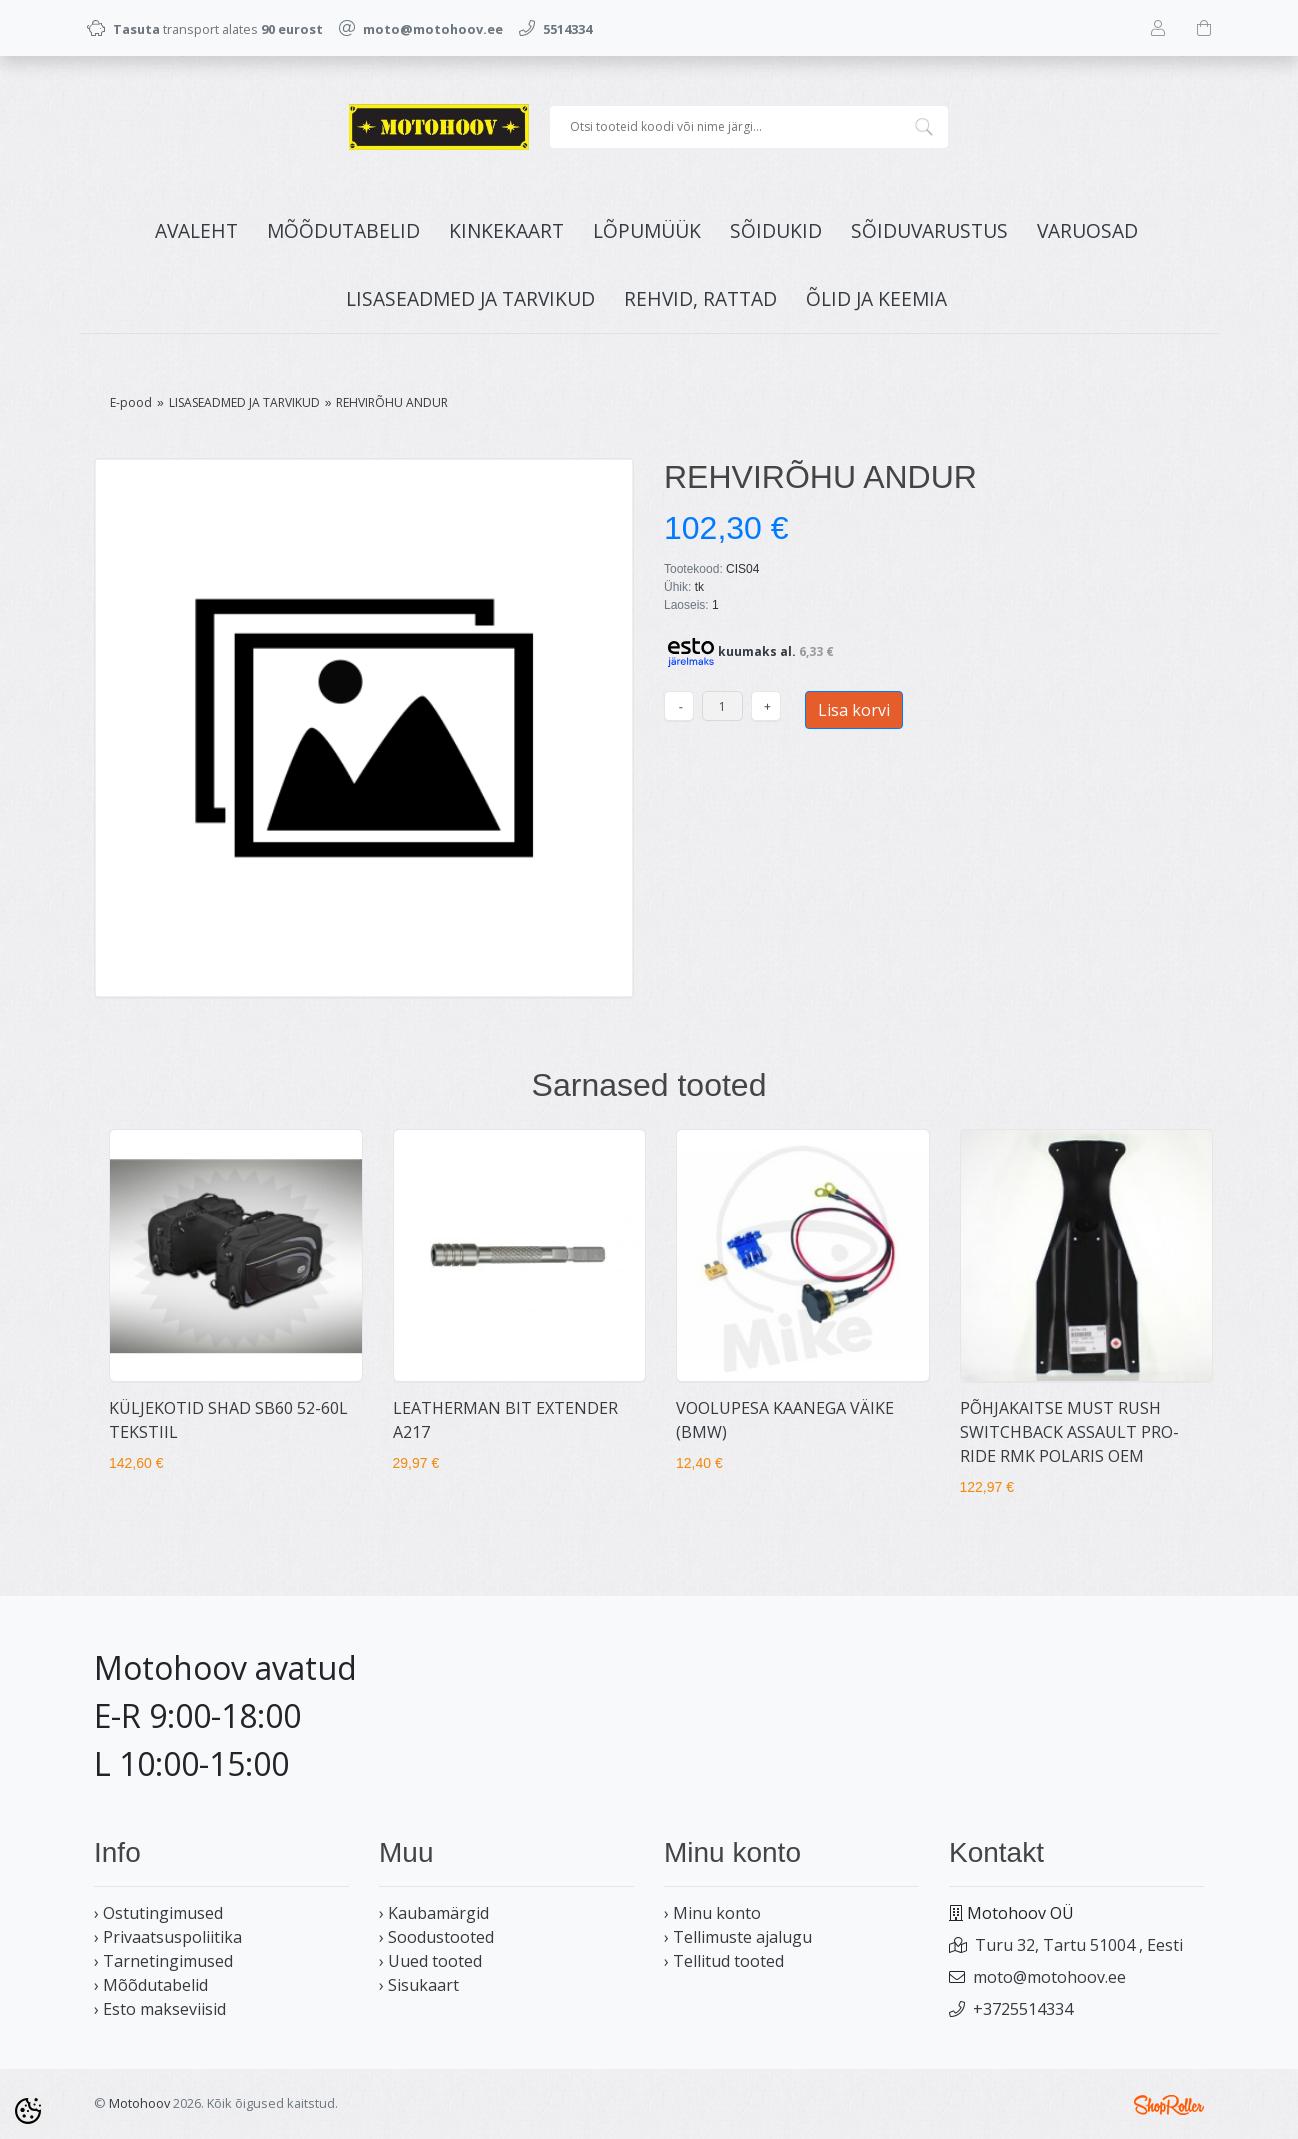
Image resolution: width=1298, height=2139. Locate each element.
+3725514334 (1023, 2009)
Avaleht (196, 230)
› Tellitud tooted (724, 1961)
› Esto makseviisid (160, 2009)
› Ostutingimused (158, 1913)
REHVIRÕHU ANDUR (392, 402)
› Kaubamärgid (434, 1913)
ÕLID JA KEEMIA (876, 298)
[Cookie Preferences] (28, 2111)
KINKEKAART (506, 230)
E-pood (131, 402)
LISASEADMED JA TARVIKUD (470, 298)
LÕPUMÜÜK (647, 230)
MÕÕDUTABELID (343, 230)
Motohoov (139, 2103)
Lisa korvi (854, 710)
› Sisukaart (419, 1985)
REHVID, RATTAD (700, 298)
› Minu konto (712, 1913)
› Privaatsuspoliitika (168, 1937)
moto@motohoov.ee (1049, 1977)
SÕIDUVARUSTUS (929, 230)
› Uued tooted (430, 1961)
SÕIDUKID (776, 230)
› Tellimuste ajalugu (738, 1937)
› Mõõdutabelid (151, 1985)
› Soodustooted (436, 1937)
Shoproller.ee (1169, 2105)
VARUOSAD (1087, 230)
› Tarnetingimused (163, 1961)
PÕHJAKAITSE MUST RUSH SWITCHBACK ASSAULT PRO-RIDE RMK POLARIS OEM (1069, 1432)
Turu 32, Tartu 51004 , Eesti (1079, 1945)
